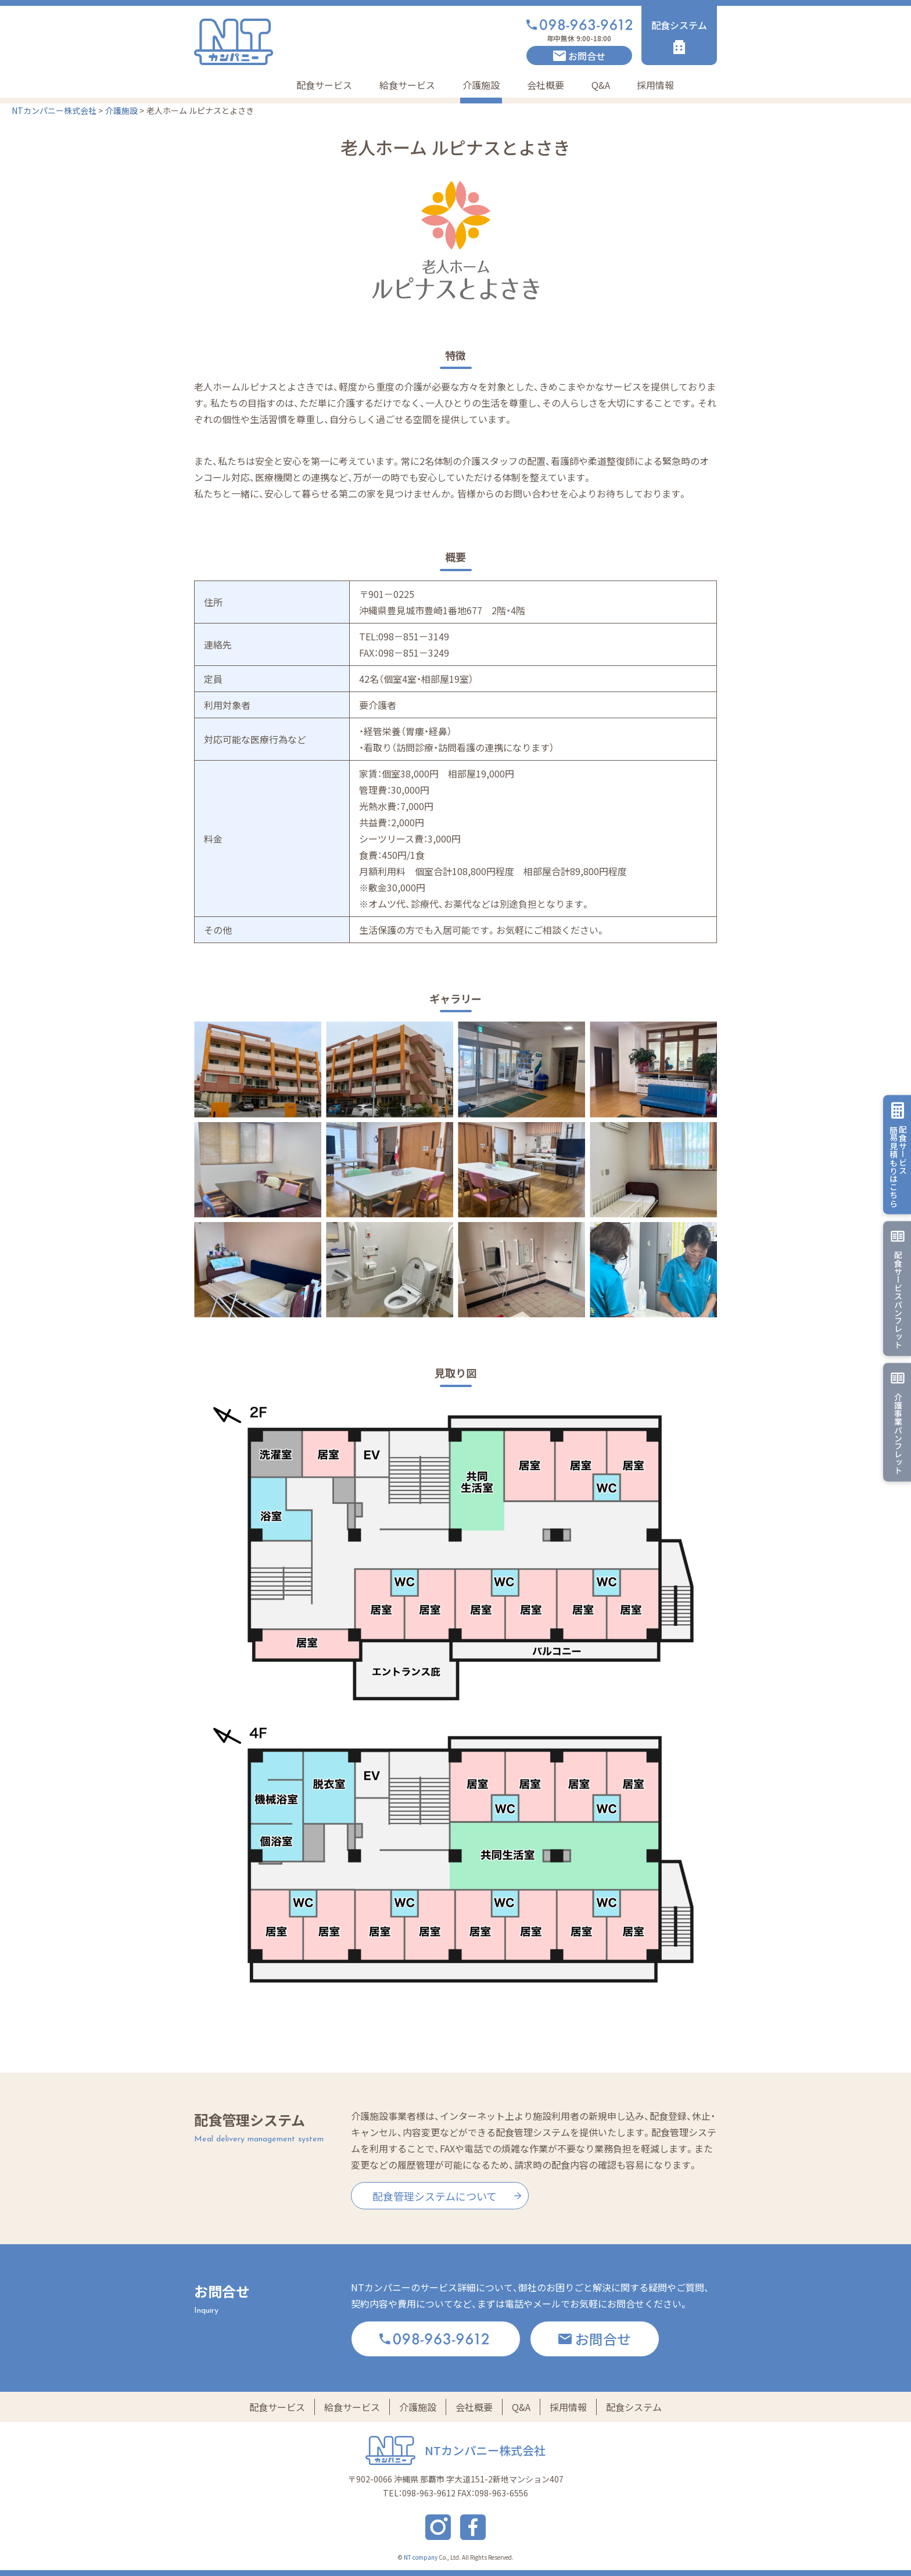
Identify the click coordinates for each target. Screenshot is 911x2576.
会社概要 (545, 85)
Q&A (600, 85)
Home (252, 85)
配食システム (634, 2407)
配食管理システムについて (434, 2196)
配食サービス (324, 85)
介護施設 (481, 85)
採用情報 (655, 85)
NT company (420, 2557)
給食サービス (407, 85)
